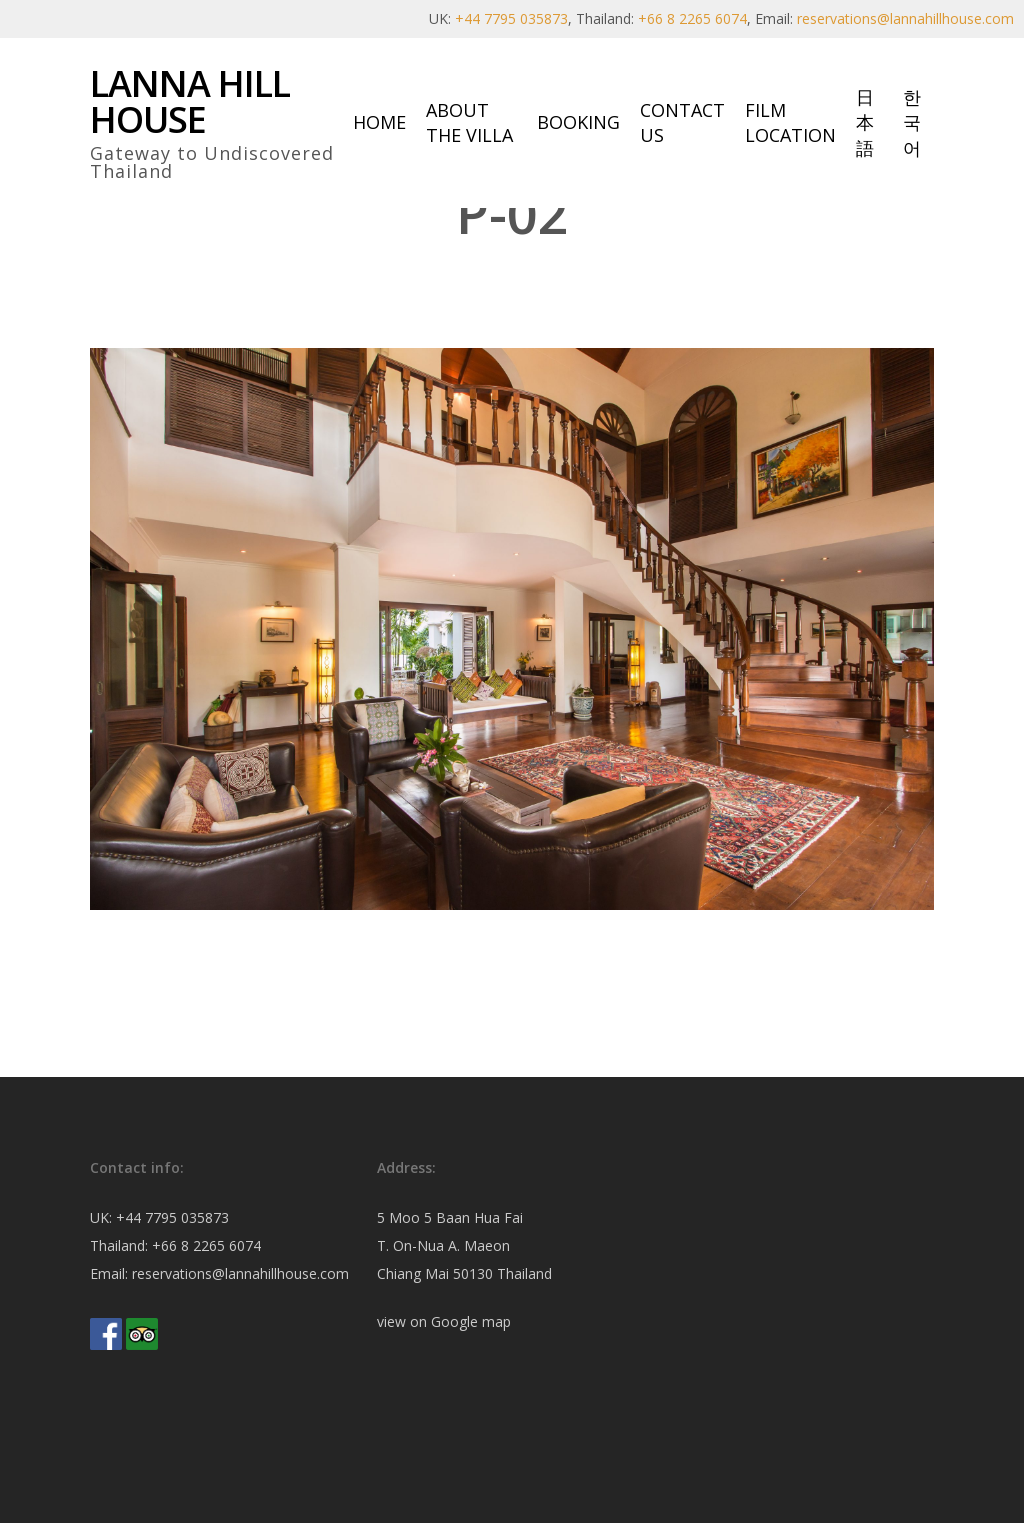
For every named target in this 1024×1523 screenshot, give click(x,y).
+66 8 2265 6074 (692, 18)
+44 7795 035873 (511, 18)
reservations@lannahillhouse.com (905, 18)
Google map (471, 1321)
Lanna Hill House (190, 102)
